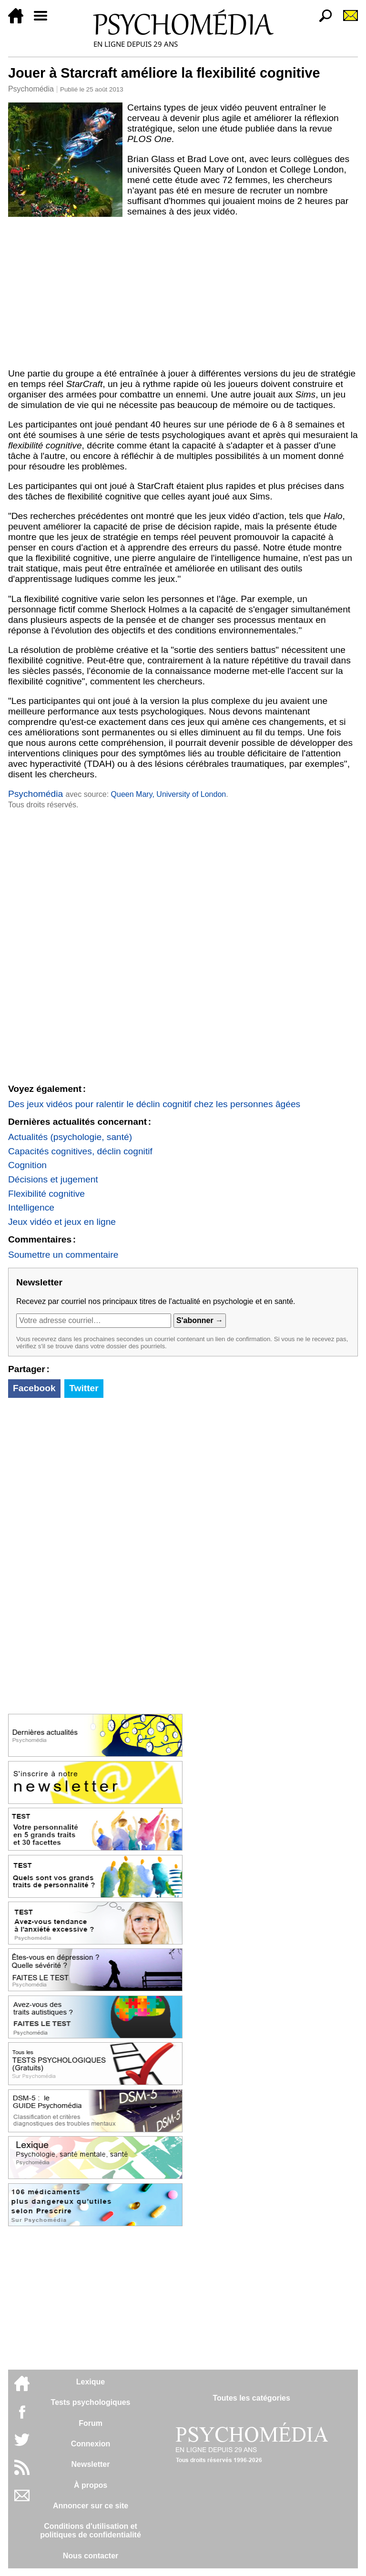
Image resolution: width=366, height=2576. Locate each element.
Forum (90, 2423)
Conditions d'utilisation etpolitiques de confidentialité (90, 2530)
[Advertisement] (183, 292)
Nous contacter (90, 2556)
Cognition (27, 1165)
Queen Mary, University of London (168, 794)
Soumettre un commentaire (63, 1255)
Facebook (34, 1388)
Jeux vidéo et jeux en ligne (62, 1222)
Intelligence (31, 1207)
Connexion (91, 2444)
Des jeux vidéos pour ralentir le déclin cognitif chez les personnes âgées (154, 1104)
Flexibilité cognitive (46, 1194)
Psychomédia (31, 89)
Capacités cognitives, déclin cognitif (80, 1151)
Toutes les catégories (251, 2398)
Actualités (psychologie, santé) (70, 1137)
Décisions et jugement (53, 1179)
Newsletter (90, 2464)
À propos (90, 2485)
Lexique (90, 2382)
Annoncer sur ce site (90, 2506)
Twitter (83, 1388)
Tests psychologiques (91, 2402)
